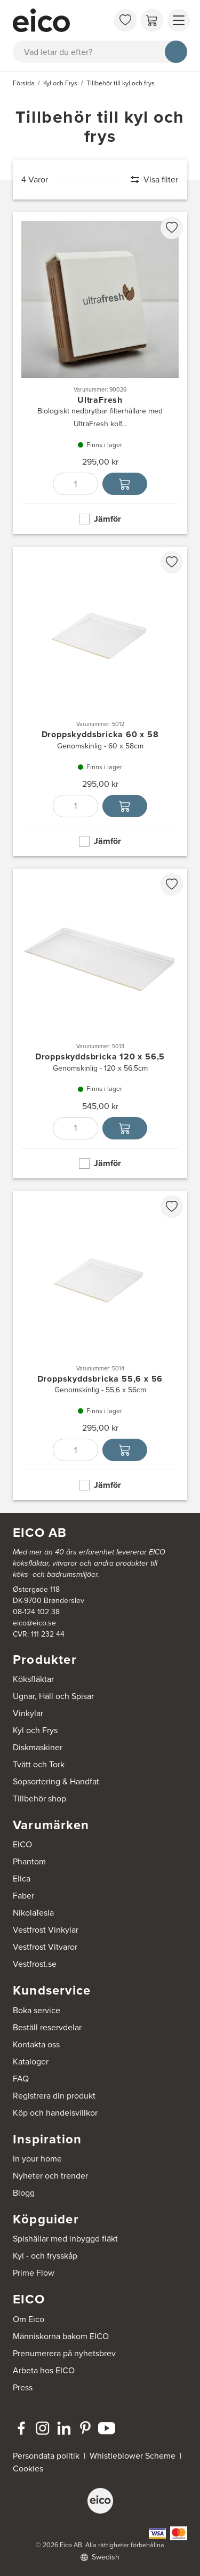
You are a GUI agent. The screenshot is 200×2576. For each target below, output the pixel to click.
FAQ (21, 2078)
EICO (22, 1844)
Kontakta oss (36, 2044)
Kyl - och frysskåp (45, 2256)
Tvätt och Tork (39, 1764)
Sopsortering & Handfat (56, 1781)
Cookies (28, 2468)
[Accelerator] (60, 20)
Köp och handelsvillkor (55, 2113)
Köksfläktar (33, 1679)
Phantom (29, 1861)
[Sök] (176, 52)
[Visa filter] (149, 180)
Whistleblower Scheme (132, 2456)
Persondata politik (46, 2456)
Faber (23, 1895)
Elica (21, 1878)
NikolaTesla (33, 1913)
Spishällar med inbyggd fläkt (65, 2238)
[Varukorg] (152, 20)
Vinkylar (28, 1713)
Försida (24, 83)
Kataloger (31, 2061)
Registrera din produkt (54, 2095)
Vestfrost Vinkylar (45, 1930)
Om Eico (28, 2319)
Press (23, 2387)
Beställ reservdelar (47, 2027)
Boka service (36, 2010)
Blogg (24, 2193)
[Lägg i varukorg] (125, 484)
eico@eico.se (34, 1623)
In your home (37, 2158)
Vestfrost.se (35, 1964)
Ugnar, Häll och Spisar (53, 1696)
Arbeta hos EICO (44, 2370)
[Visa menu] (178, 20)
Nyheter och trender (50, 2176)
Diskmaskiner (37, 1747)
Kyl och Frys (35, 1730)
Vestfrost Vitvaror (45, 1947)
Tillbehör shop (39, 1798)
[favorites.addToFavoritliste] (172, 228)
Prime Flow (33, 2273)
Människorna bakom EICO (61, 2336)
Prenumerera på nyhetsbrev (64, 2353)
